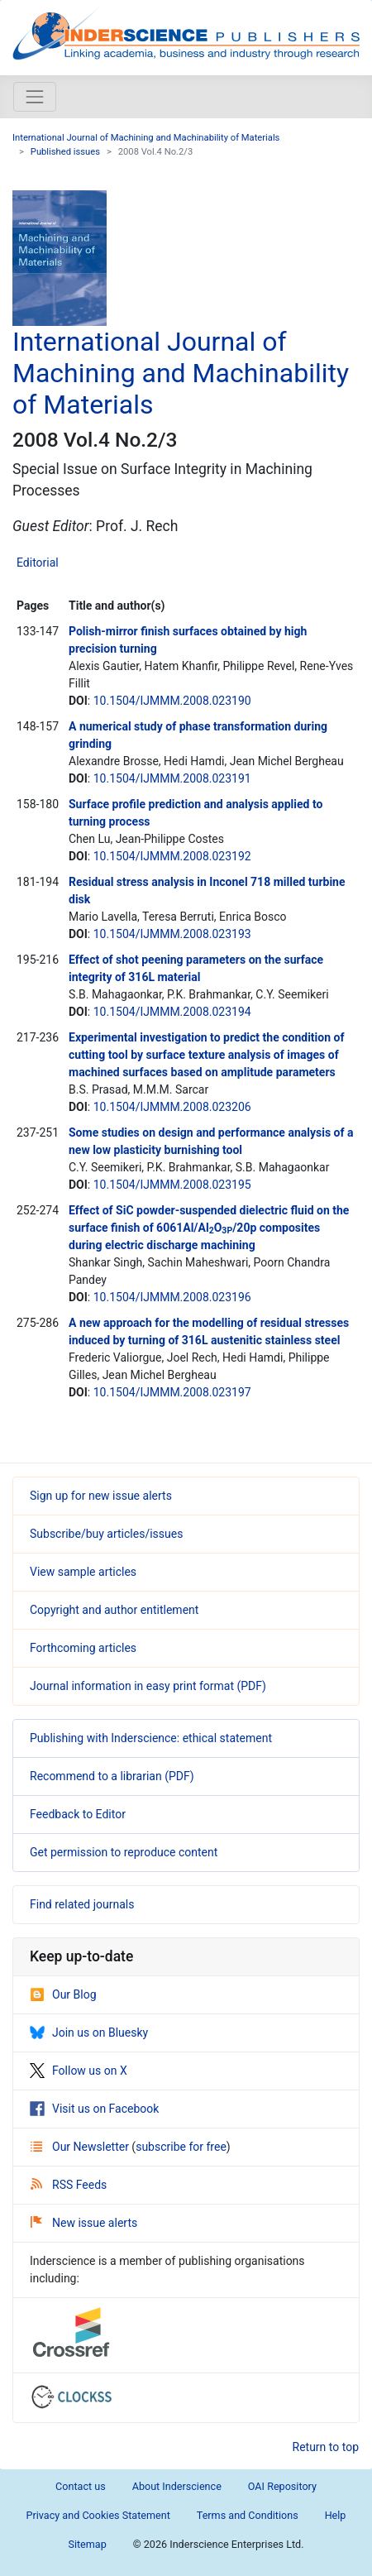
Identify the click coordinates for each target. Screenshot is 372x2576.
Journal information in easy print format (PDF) (148, 1686)
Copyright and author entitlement (114, 1609)
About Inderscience (177, 2486)
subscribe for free (181, 2146)
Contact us (80, 2486)
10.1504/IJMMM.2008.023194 (172, 1011)
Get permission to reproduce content (123, 1852)
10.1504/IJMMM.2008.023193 (172, 934)
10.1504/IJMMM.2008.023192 (172, 856)
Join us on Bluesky (89, 2032)
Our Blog (63, 1994)
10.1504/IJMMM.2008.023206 (172, 1106)
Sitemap (87, 2544)
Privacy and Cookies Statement (98, 2515)
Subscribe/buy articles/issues (106, 1533)
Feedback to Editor (78, 1814)
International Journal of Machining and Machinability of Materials (145, 137)
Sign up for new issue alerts (101, 1495)
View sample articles (83, 1571)
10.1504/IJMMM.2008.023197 (172, 1392)
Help (335, 2515)
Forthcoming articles (83, 1647)
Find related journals (82, 1904)
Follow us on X (78, 2070)
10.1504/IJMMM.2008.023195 (172, 1184)
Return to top (326, 2447)
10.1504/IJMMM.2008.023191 (172, 778)
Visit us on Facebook (94, 2108)
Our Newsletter (81, 2146)
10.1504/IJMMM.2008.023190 (172, 700)
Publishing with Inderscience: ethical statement (151, 1738)
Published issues (65, 151)
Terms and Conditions (247, 2515)
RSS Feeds (69, 2184)
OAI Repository (282, 2486)
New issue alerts (84, 2222)
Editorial (38, 562)
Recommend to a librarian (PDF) (112, 1776)
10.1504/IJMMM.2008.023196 (172, 1297)
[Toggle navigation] (34, 97)
